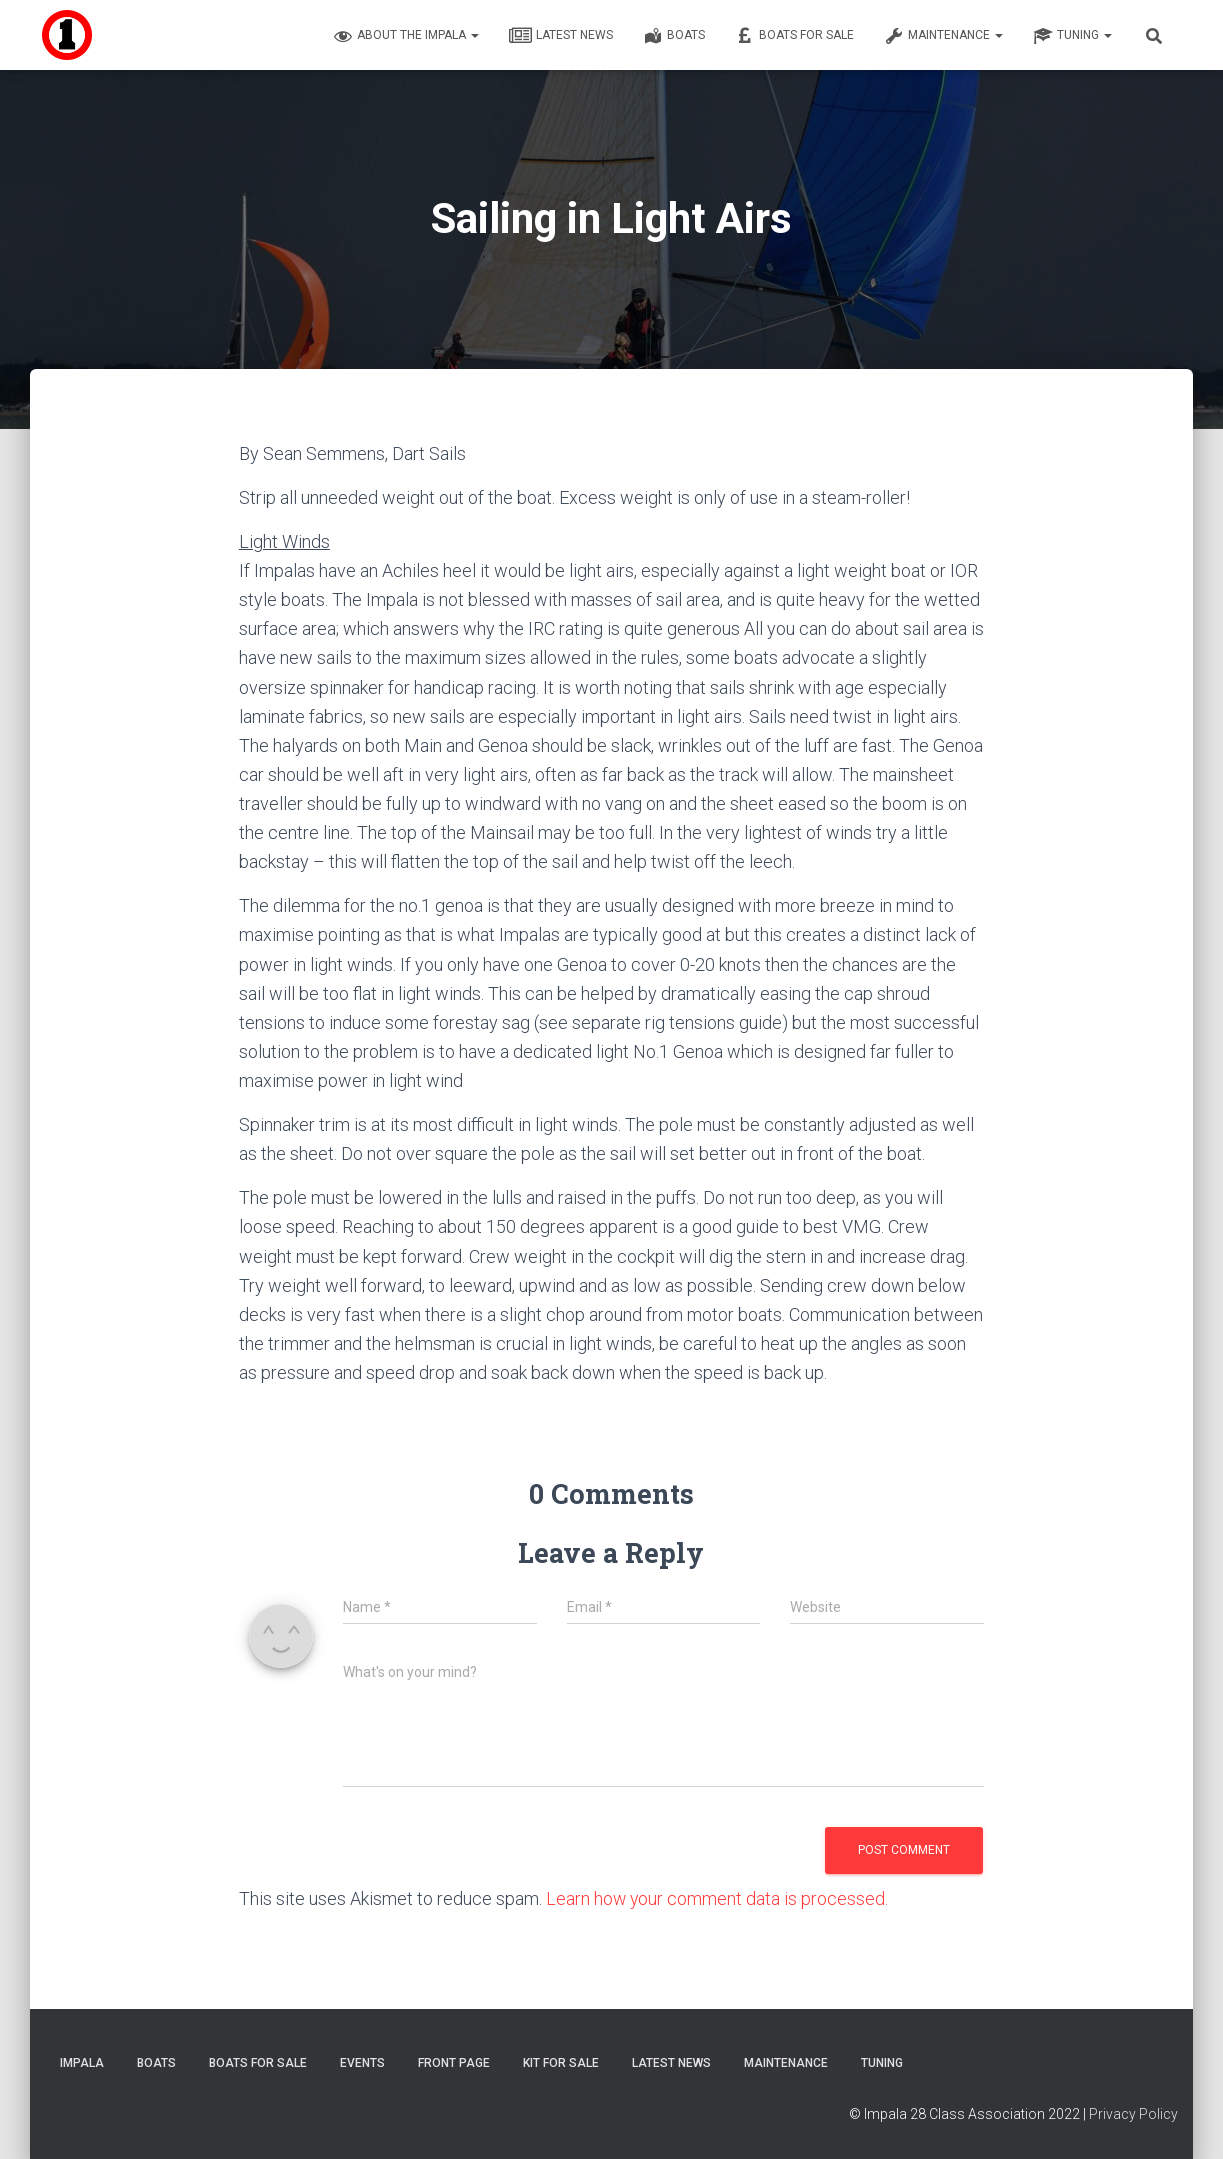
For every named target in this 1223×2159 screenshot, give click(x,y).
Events (362, 2063)
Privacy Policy (1133, 2114)
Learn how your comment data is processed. (718, 1898)
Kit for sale (561, 2063)
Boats (674, 36)
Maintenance (943, 36)
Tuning (1072, 36)
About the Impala (406, 36)
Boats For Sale (794, 36)
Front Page (454, 2063)
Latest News (561, 36)
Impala (82, 2063)
